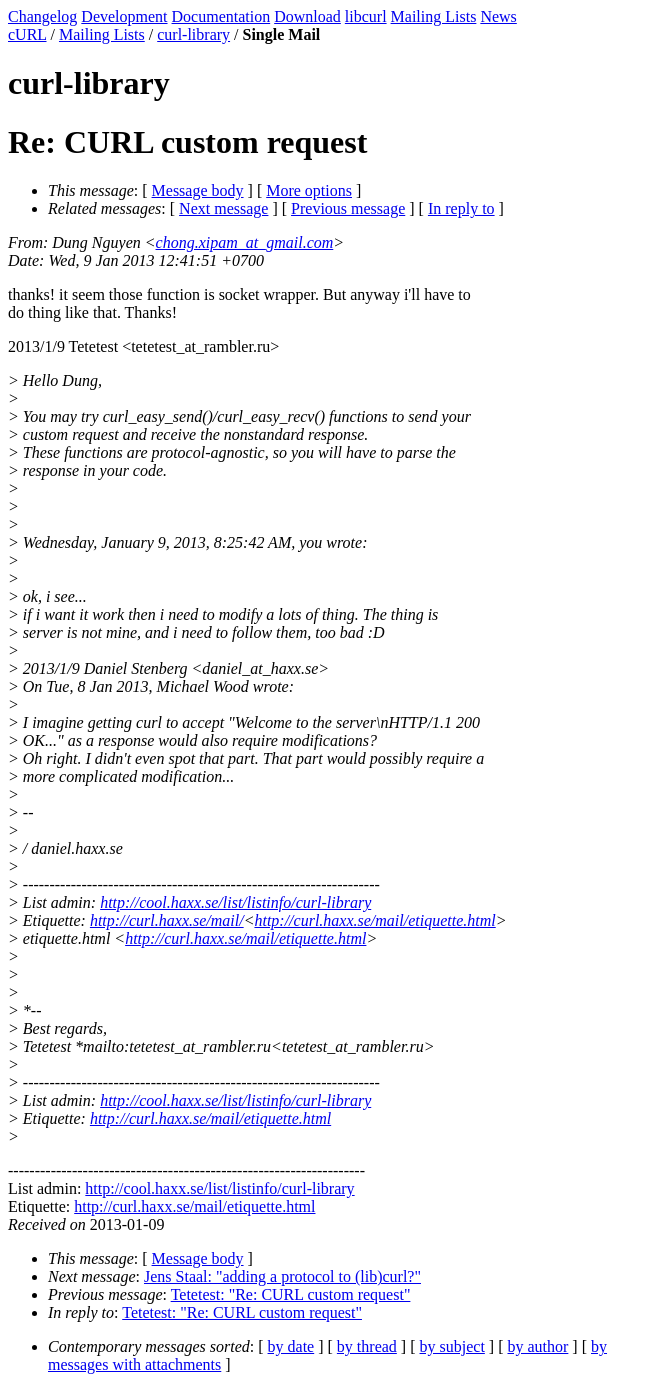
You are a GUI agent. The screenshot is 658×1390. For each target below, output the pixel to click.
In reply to (461, 208)
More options (309, 190)
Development (124, 16)
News (498, 16)
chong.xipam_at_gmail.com (245, 242)
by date (291, 1346)
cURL (27, 34)
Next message (223, 208)
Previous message (348, 208)
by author (537, 1346)
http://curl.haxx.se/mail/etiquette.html (374, 920)
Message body (198, 190)
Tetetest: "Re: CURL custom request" (291, 1294)
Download (307, 16)
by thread (367, 1346)
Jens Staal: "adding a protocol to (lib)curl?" (282, 1276)
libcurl (366, 16)
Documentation (221, 16)
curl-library (193, 34)
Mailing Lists (434, 16)
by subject (452, 1346)
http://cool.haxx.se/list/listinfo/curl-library (235, 902)
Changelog (42, 16)
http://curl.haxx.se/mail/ (167, 920)
